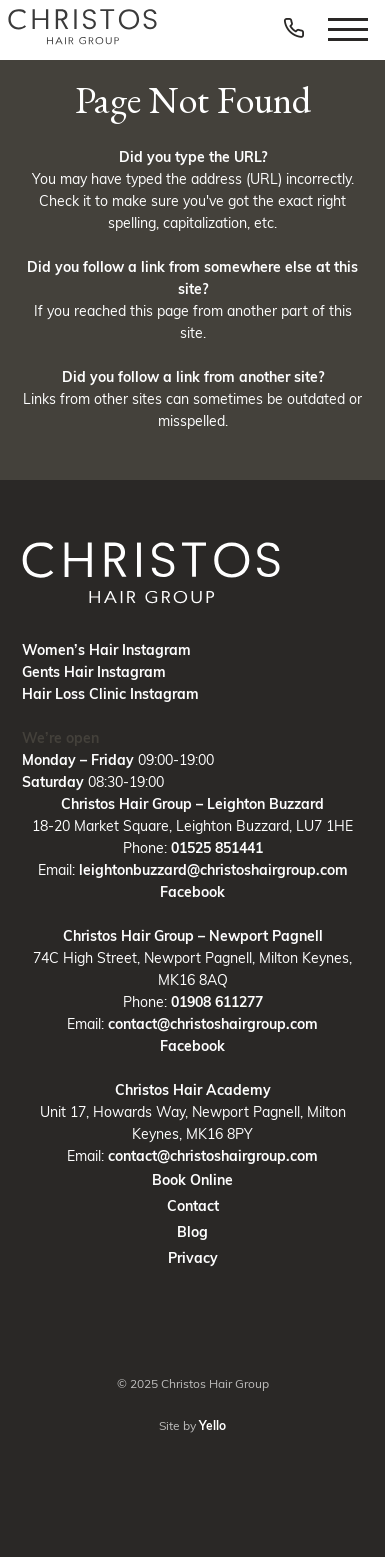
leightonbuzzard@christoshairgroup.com (213, 870)
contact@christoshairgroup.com (213, 1024)
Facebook (192, 892)
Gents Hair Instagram (94, 672)
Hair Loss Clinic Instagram (110, 694)
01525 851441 (217, 848)
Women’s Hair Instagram (106, 650)
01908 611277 (217, 1002)
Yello (212, 1425)
